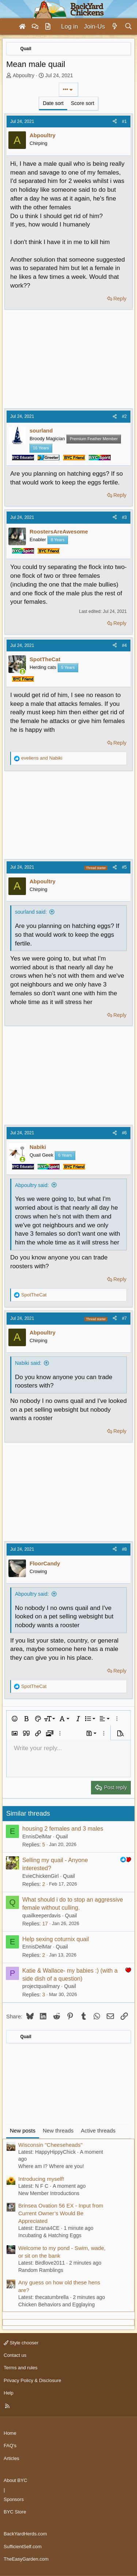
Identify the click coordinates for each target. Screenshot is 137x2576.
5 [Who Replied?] (43, 1844)
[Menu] (9, 26)
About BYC (15, 2480)
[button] (14, 1719)
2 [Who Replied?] (43, 1884)
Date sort (53, 103)
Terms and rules (20, 2367)
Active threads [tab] (98, 2130)
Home (10, 2433)
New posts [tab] (22, 2130)
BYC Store (15, 2512)
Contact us (15, 2355)
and (41, 758)
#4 (124, 645)
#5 (124, 867)
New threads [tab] (58, 2130)
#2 (124, 416)
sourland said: (31, 912)
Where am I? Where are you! (51, 2166)
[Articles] (48, 27)
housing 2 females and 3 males (62, 1829)
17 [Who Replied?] (45, 1924)
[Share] (114, 121)
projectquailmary (41, 1986)
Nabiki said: (28, 1363)
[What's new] (114, 26)
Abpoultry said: (32, 1185)
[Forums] (35, 27)
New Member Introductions (48, 2193)
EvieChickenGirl (40, 1876)
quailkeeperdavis (41, 1915)
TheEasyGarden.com (26, 2559)
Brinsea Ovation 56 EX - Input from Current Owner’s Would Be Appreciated (60, 2213)
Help (9, 2393)
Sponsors (14, 2499)
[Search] (128, 26)
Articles (11, 2458)
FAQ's (10, 2445)
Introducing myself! (41, 2179)
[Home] (22, 27)
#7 (124, 1318)
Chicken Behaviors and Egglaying (56, 2304)
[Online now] (22, 671)
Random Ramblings (40, 2270)
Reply (119, 299)
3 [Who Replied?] (43, 1994)
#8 (124, 1549)
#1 (124, 121)
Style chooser (21, 2342)
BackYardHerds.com (25, 2533)
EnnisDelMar (37, 1836)
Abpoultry (23, 75)
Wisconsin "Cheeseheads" (50, 2145)
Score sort (82, 103)
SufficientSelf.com (23, 2546)
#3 (124, 517)
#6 (124, 1132)
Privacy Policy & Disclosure (32, 2380)
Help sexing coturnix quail (55, 1939)
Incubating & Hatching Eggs (49, 2235)
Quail (62, 1836)
